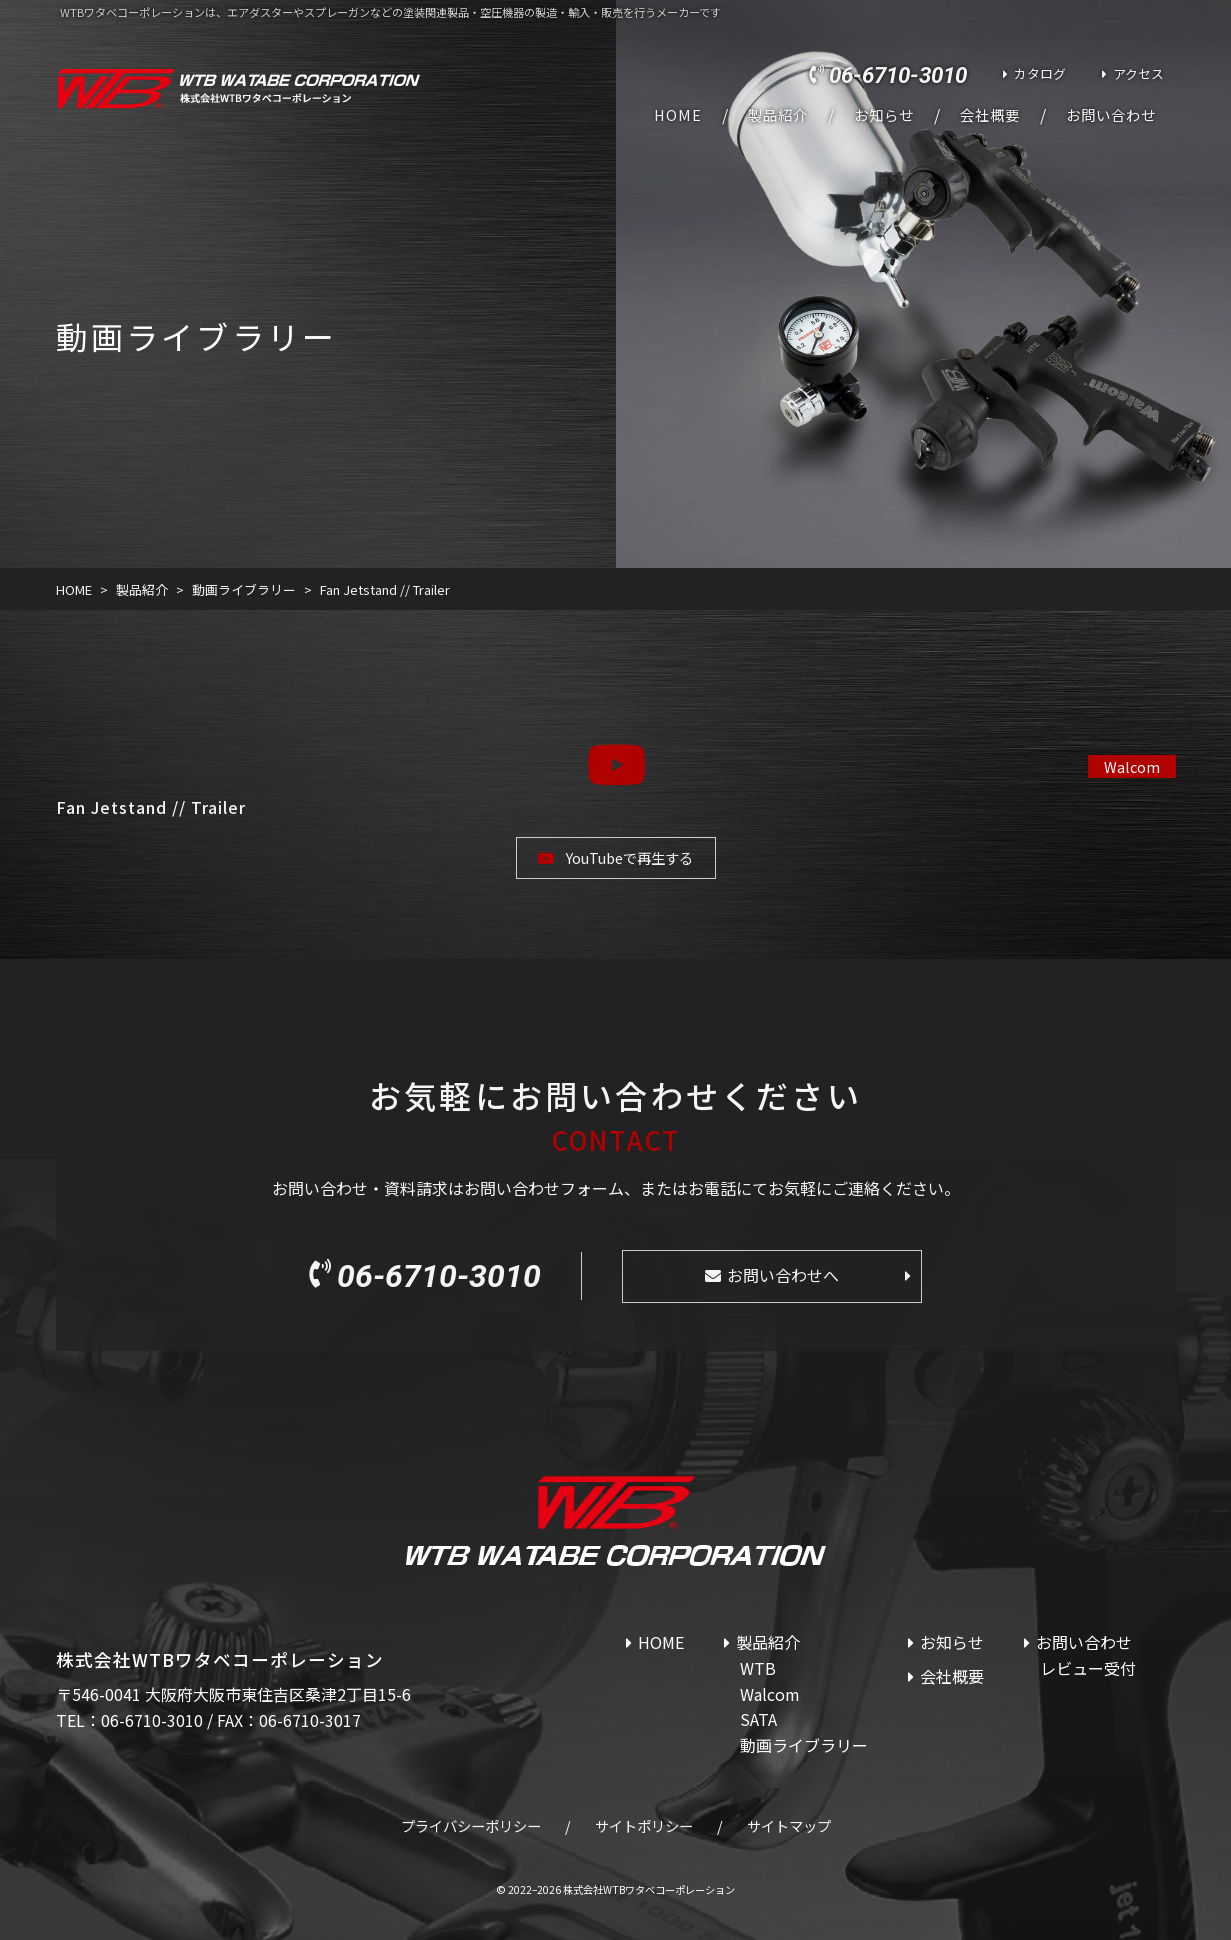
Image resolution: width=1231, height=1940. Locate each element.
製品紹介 (778, 115)
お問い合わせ (1111, 115)
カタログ (1040, 73)
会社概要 (990, 115)
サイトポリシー (644, 1825)
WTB (758, 1668)
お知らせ (884, 115)
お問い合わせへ (783, 1275)
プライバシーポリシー (471, 1825)
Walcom (1132, 766)
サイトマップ (789, 1825)
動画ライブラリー (804, 1745)
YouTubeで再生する (629, 857)
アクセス (1138, 73)
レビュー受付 (1088, 1668)
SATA (758, 1719)
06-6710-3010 (898, 75)
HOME (678, 115)
